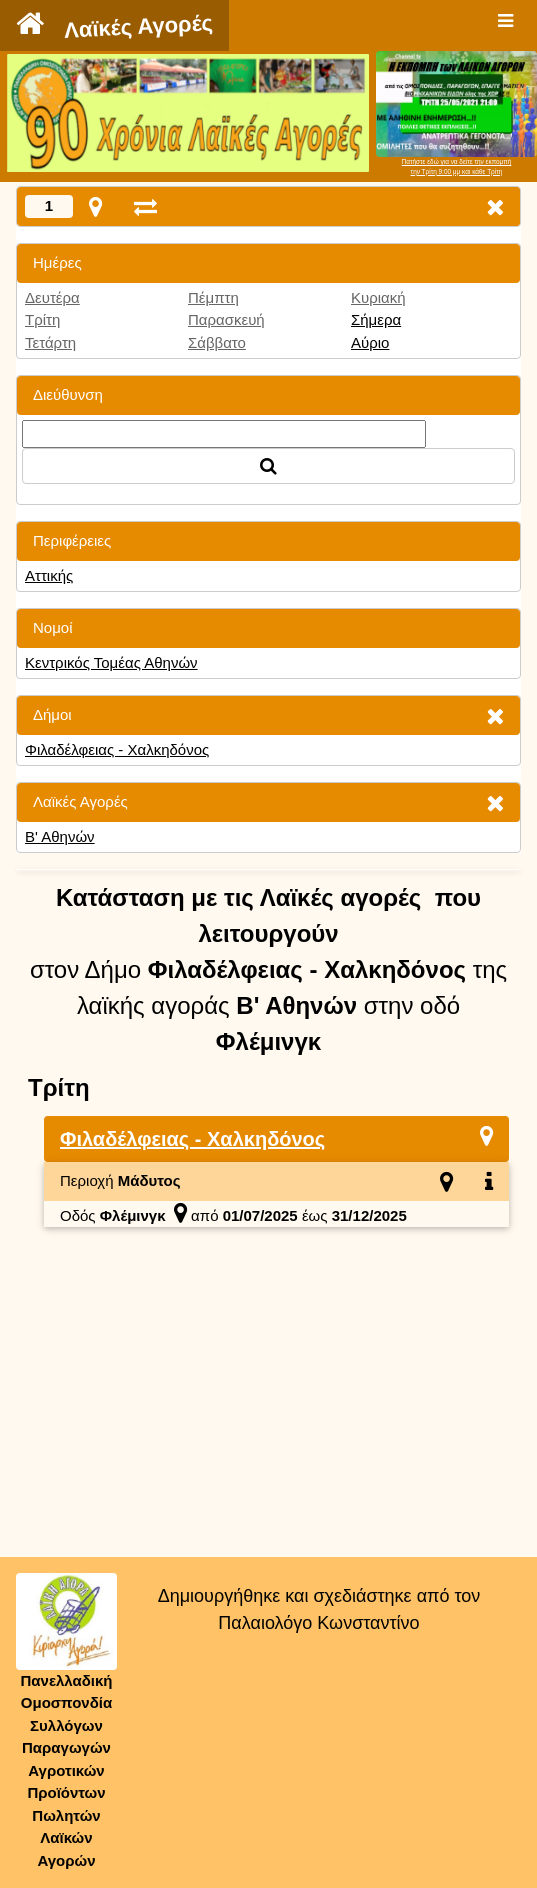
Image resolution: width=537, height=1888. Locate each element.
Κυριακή (378, 297)
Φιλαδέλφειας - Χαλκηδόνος (117, 749)
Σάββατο (217, 342)
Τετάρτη (50, 342)
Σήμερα (376, 319)
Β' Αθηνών (60, 836)
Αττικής (49, 575)
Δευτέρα (52, 297)
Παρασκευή (226, 319)
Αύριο (370, 342)
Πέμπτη (213, 297)
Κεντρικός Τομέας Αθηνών (111, 662)
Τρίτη (42, 319)
